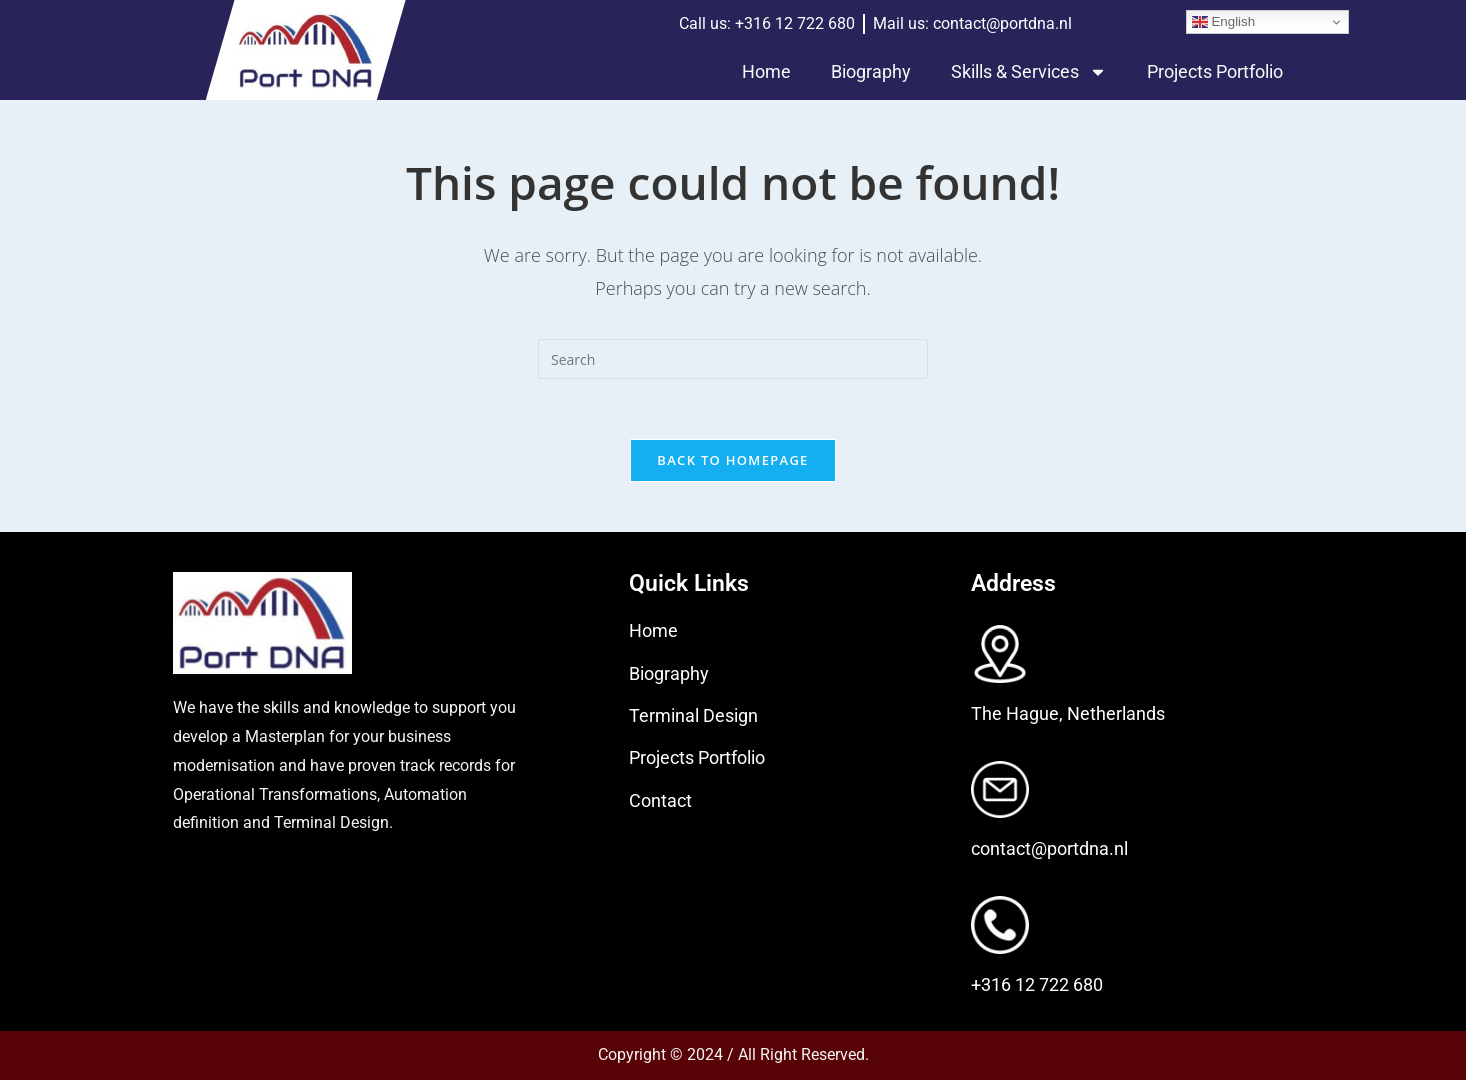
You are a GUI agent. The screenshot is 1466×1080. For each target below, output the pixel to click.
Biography (871, 71)
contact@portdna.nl (1049, 848)
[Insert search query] (733, 359)
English (1223, 22)
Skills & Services (1029, 72)
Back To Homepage (732, 460)
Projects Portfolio (1215, 71)
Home (766, 71)
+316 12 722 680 (1037, 984)
